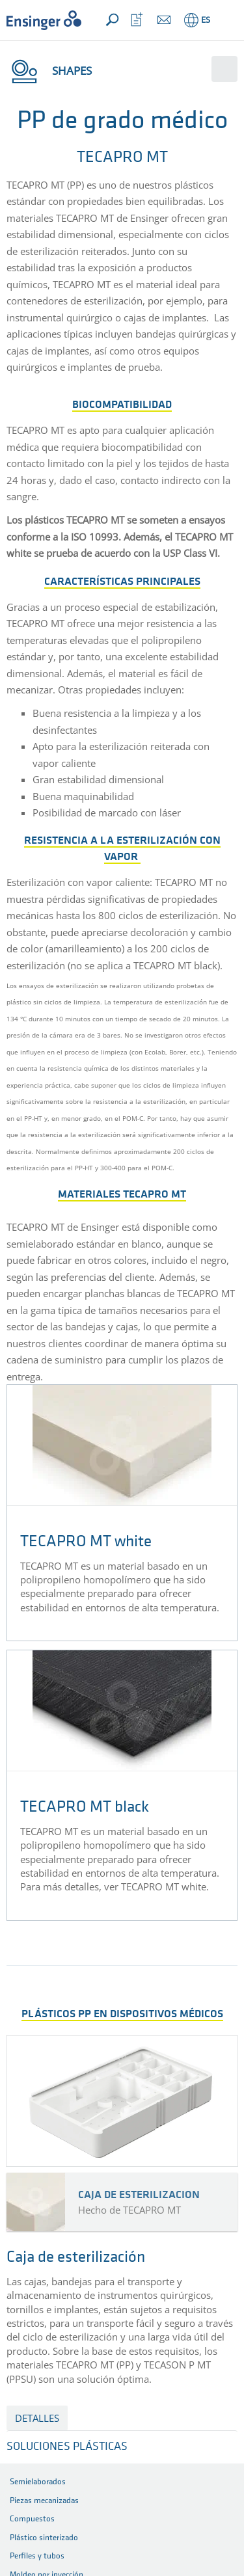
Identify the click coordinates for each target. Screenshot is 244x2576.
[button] (225, 20)
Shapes (49, 70)
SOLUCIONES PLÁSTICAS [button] (67, 2447)
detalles (37, 2417)
